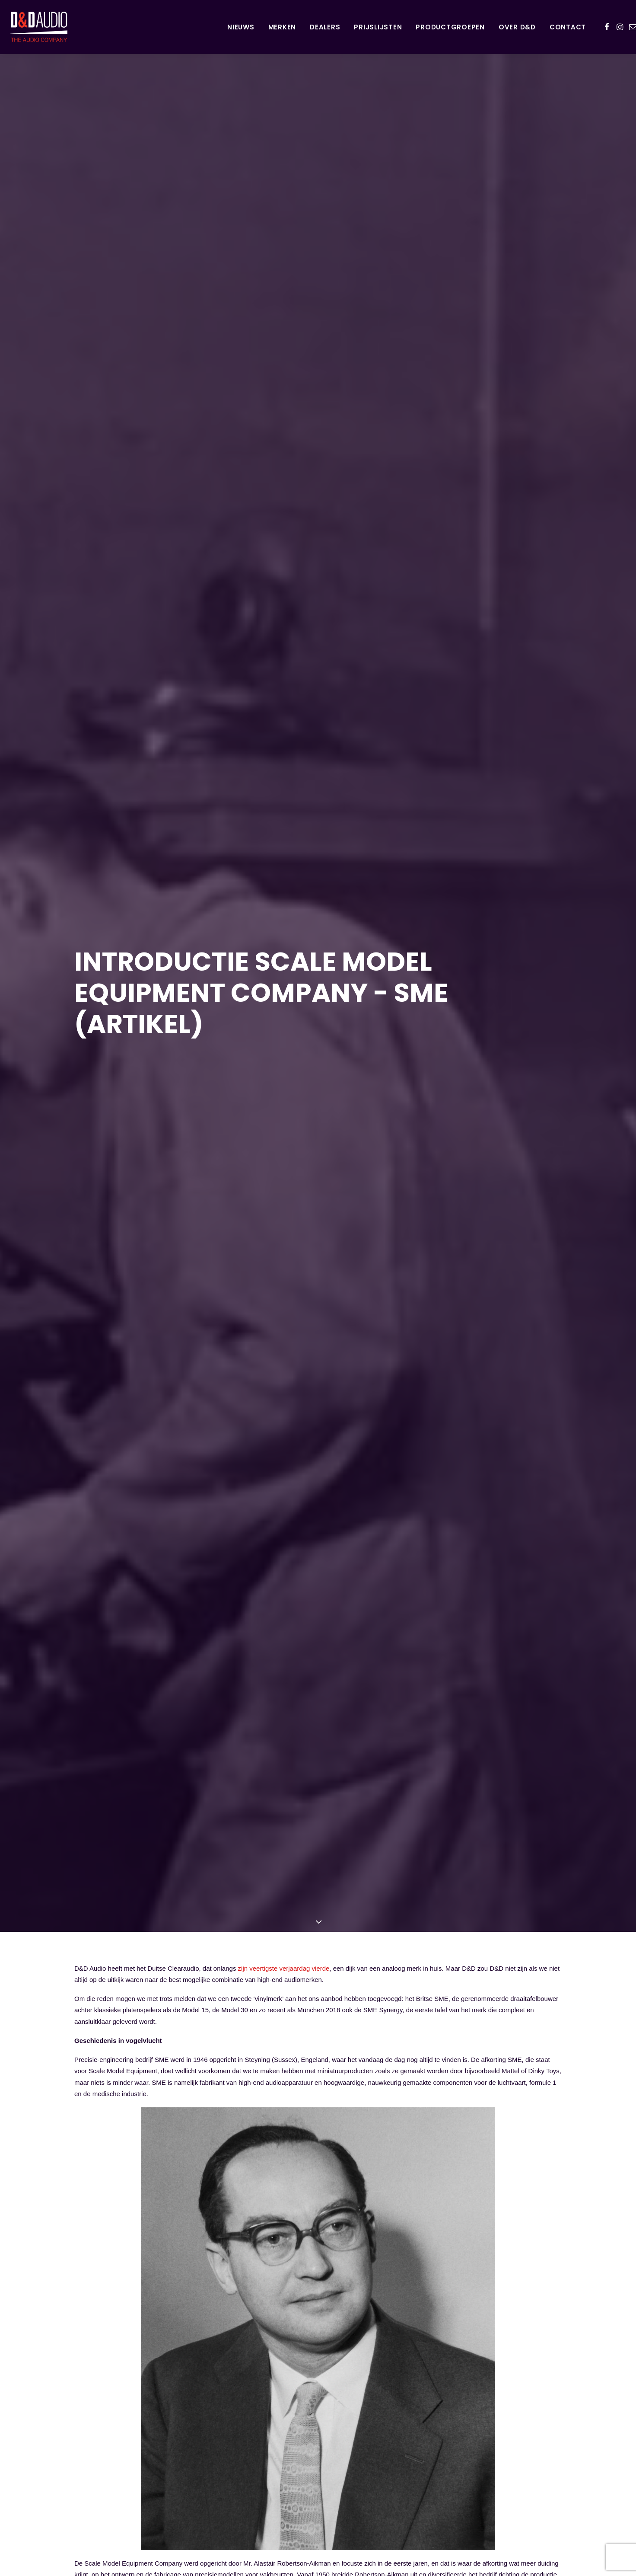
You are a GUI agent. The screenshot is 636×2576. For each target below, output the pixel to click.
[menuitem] (241, 27)
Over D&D (517, 27)
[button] (606, 27)
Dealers (325, 27)
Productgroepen (450, 27)
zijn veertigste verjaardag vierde (284, 1939)
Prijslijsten (378, 27)
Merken (282, 27)
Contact (568, 27)
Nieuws (240, 27)
